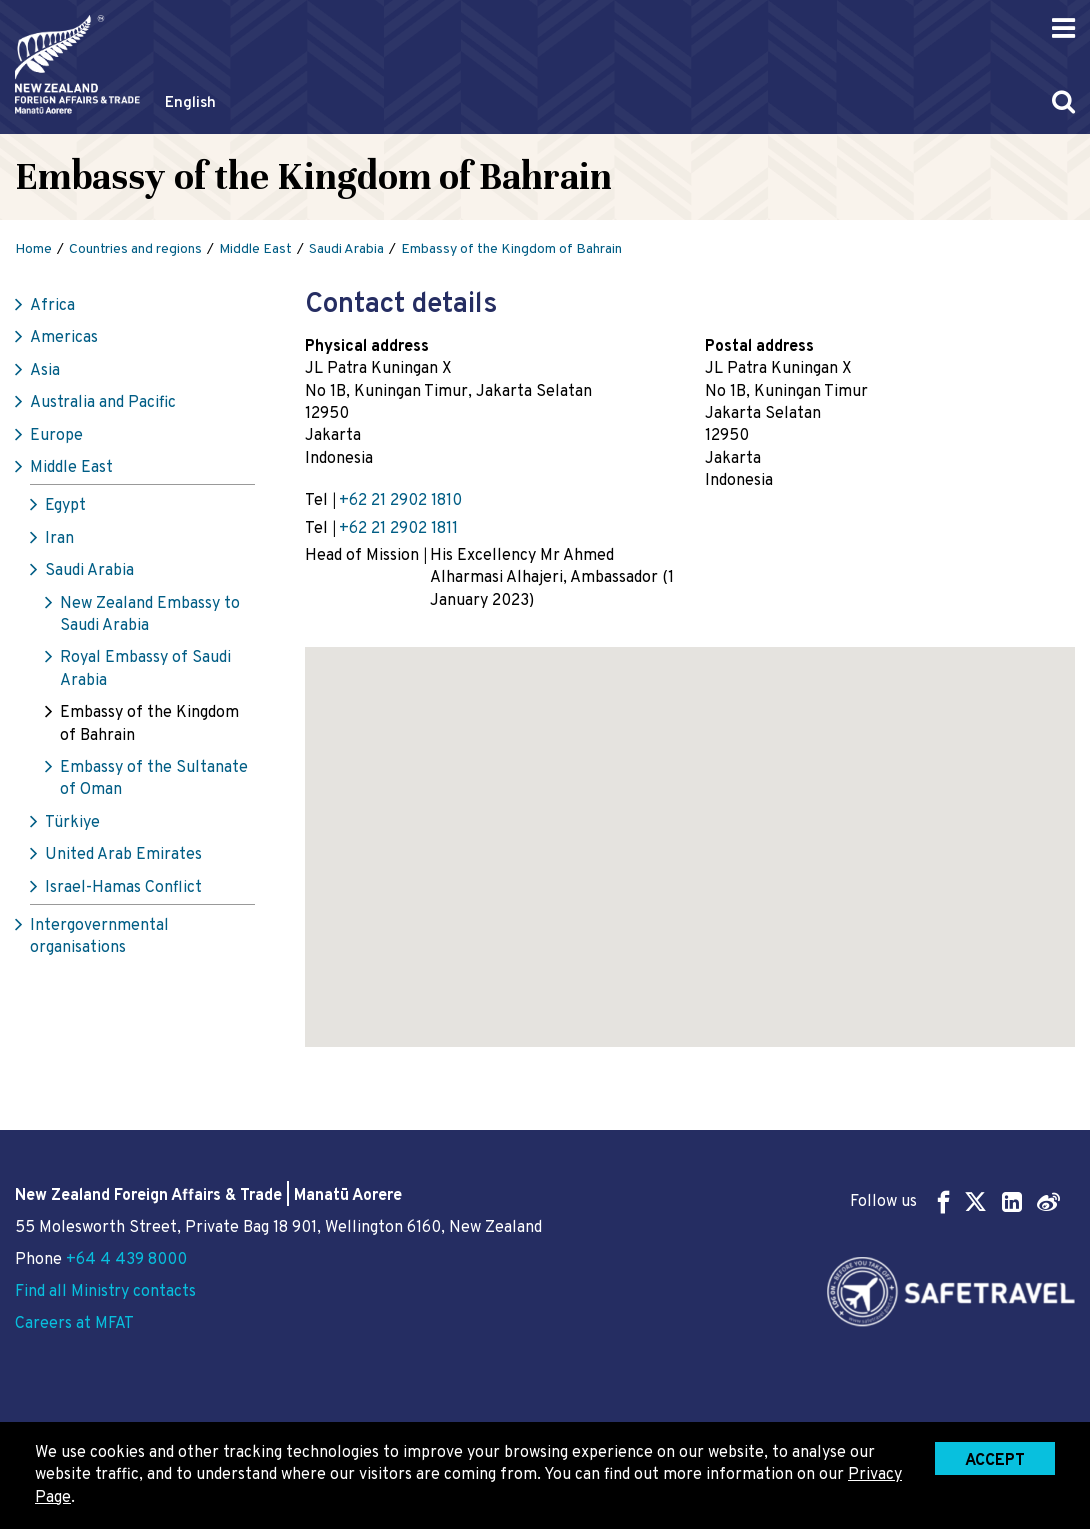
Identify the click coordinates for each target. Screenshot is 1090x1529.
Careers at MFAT (74, 1324)
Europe (56, 436)
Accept (995, 1461)
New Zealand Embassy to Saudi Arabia (150, 615)
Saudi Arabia (89, 571)
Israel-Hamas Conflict (123, 888)
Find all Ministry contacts (105, 1292)
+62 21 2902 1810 (400, 501)
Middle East (71, 468)
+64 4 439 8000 (126, 1260)
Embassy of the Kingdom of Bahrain (149, 724)
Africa (52, 306)
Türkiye (72, 823)
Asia (45, 371)
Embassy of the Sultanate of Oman (154, 779)
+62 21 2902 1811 (398, 529)
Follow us (955, 1201)
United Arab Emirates (123, 855)
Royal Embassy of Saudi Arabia (145, 669)
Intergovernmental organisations (99, 937)
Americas (64, 338)
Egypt (65, 506)
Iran (59, 539)
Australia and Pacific (103, 403)
